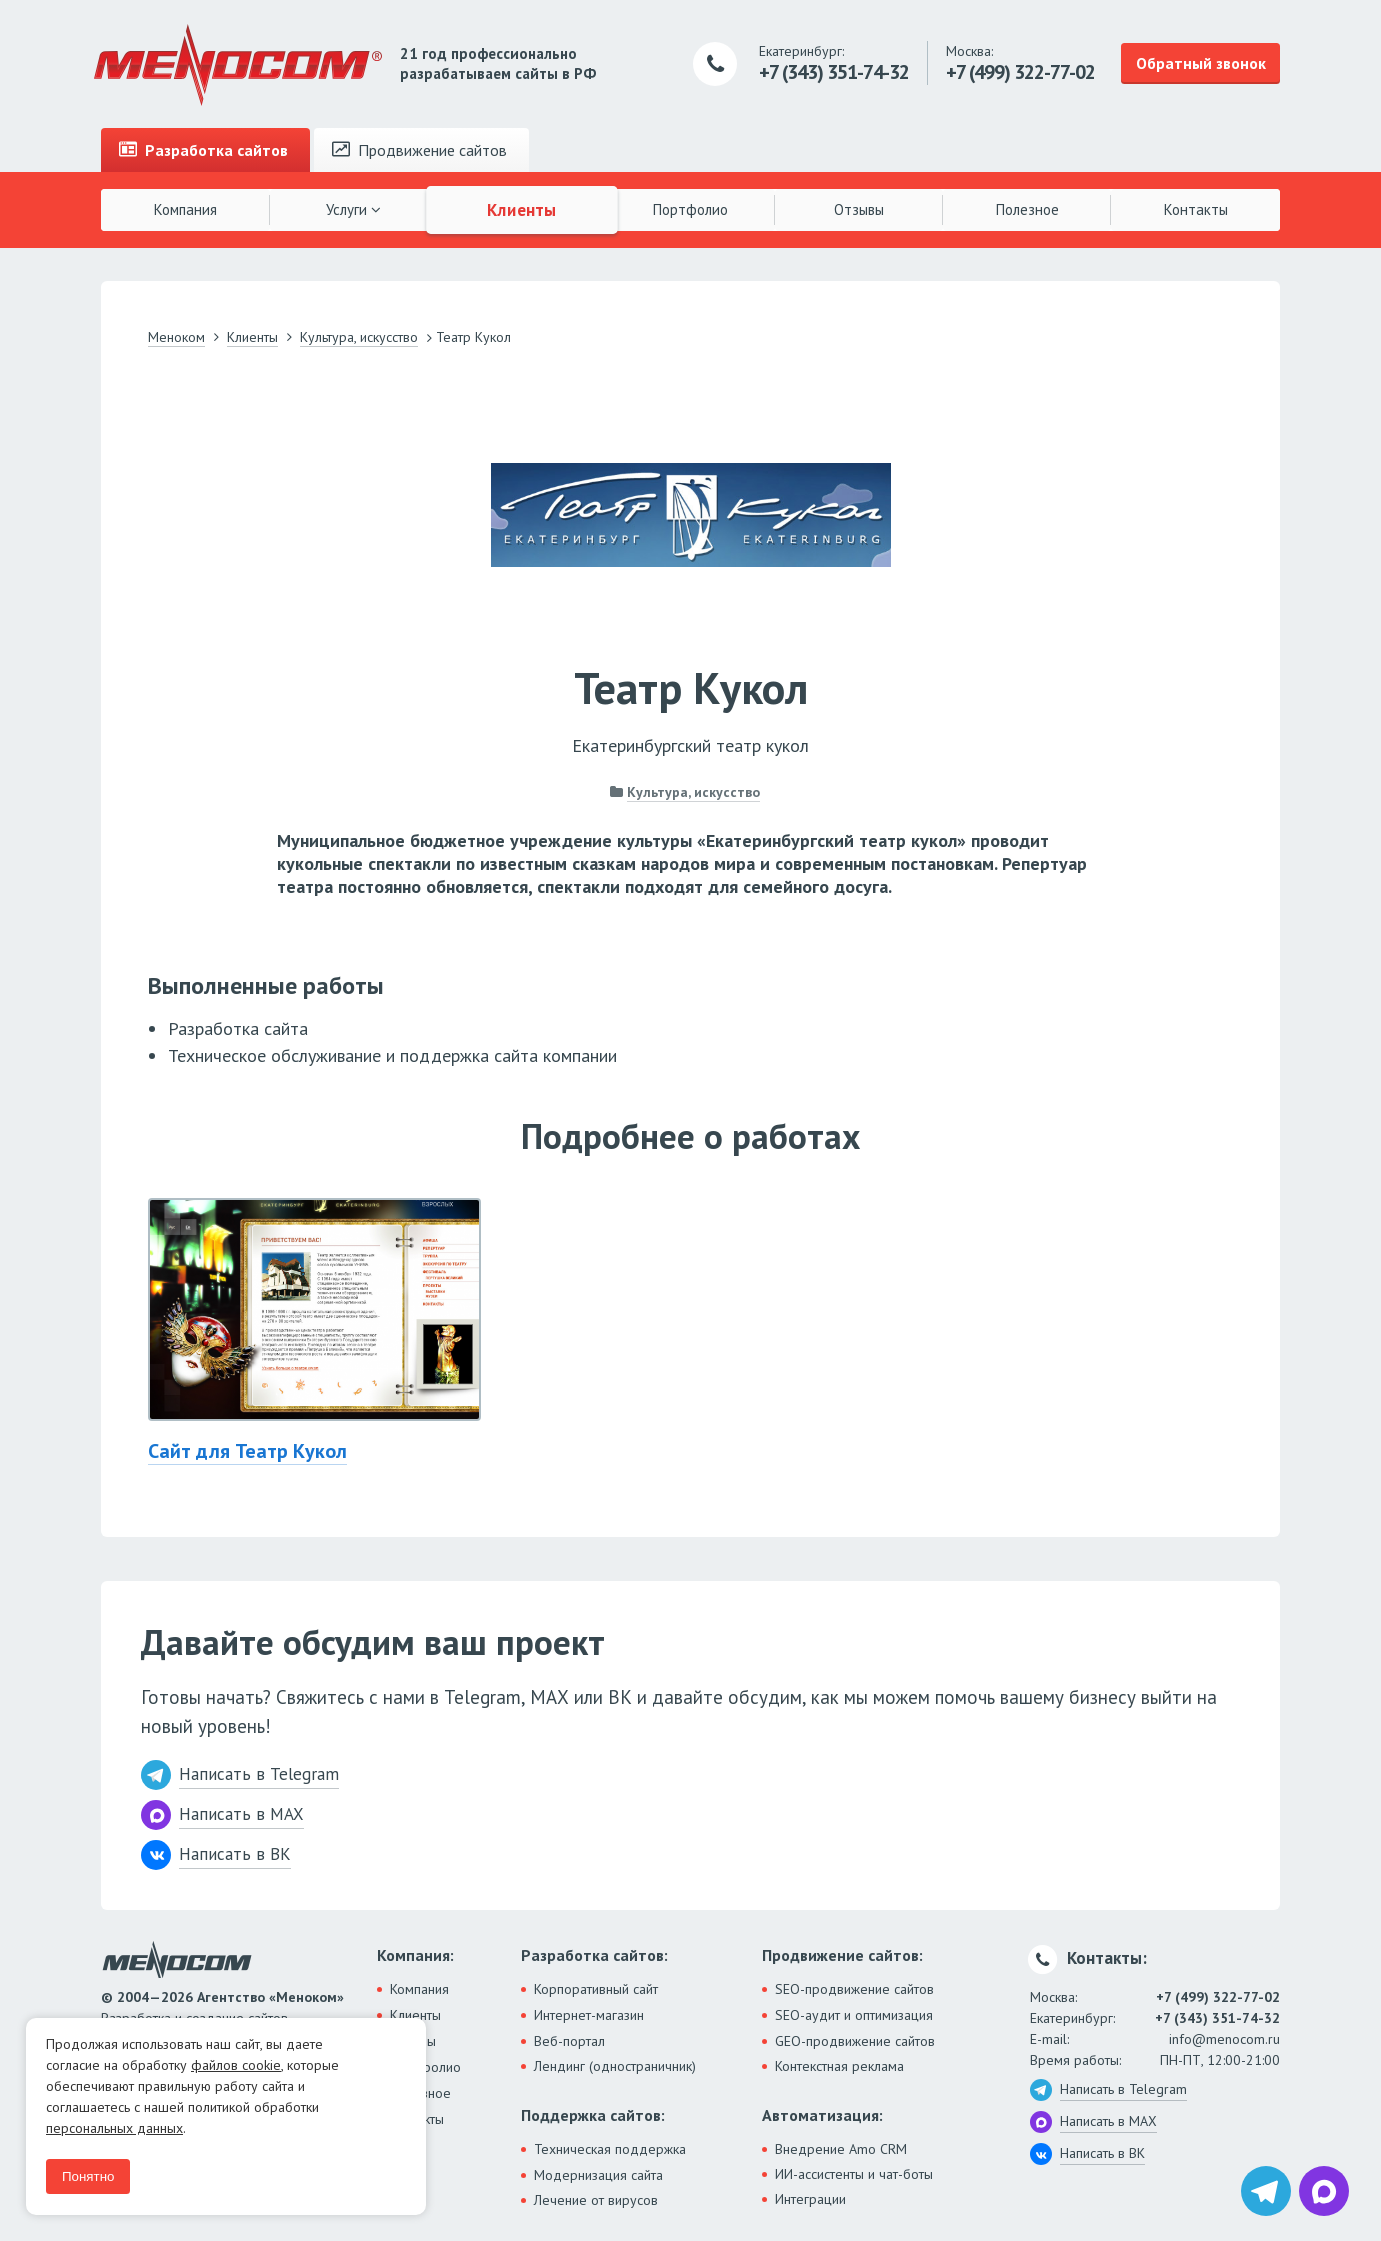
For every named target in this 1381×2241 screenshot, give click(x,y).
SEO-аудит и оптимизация (854, 2015)
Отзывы (859, 209)
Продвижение (419, 150)
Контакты (1196, 209)
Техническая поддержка (610, 2149)
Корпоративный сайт (596, 1989)
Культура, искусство (693, 792)
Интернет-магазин (589, 2015)
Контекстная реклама (839, 2066)
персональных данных (114, 2128)
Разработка (203, 150)
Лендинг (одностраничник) (615, 2066)
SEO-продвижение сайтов (854, 1989)
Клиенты (522, 209)
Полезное (1027, 209)
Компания (185, 209)
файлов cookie (236, 2065)
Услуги (353, 209)
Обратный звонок (1201, 63)
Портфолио (690, 209)
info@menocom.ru (1224, 2039)
